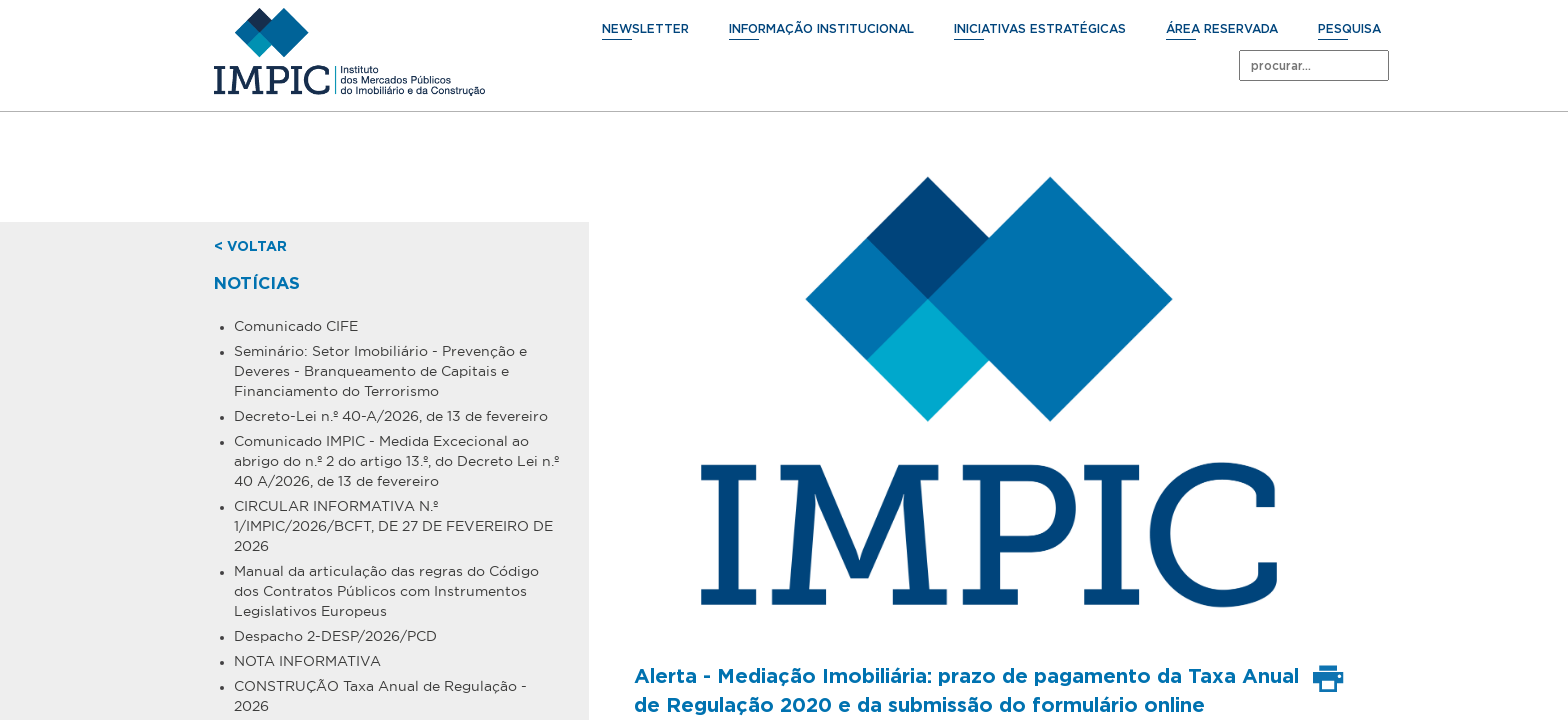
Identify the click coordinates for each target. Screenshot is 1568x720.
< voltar (250, 247)
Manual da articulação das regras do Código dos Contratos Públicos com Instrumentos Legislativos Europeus (386, 591)
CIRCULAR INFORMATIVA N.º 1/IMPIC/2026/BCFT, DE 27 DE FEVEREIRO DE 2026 (393, 526)
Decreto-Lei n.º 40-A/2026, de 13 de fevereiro (391, 416)
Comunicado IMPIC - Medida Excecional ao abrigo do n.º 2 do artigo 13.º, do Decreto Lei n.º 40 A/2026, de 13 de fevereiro (396, 461)
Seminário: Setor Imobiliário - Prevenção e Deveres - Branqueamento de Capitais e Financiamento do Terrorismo (380, 371)
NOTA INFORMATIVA (307, 661)
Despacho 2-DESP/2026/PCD (335, 636)
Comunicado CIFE (296, 326)
